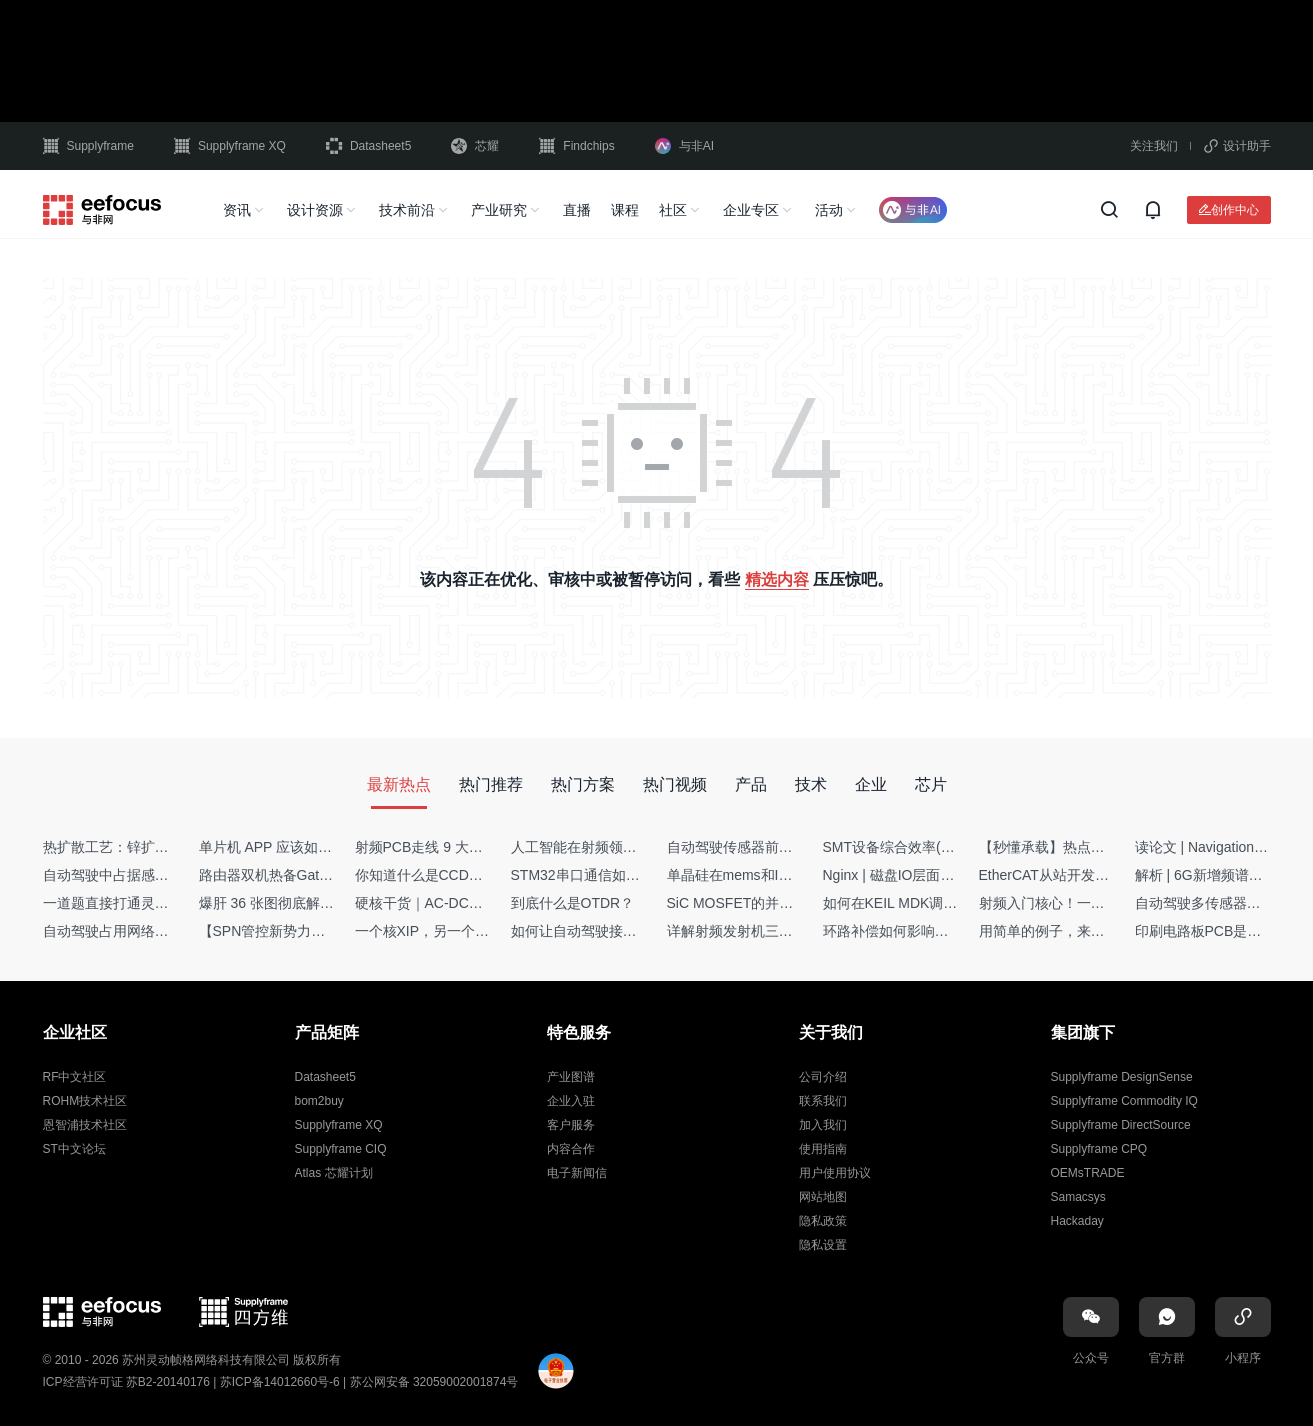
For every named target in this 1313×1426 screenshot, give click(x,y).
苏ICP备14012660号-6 (280, 1382)
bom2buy (319, 1101)
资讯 (237, 210)
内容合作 (571, 1149)
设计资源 (315, 210)
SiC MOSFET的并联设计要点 (758, 903)
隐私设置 (823, 1245)
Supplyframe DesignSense (1122, 1077)
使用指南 (823, 1149)
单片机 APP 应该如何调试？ (287, 847)
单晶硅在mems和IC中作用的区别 (770, 875)
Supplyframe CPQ (1099, 1149)
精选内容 (777, 579)
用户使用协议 (835, 1173)
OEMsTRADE (1088, 1173)
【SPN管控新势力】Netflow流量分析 (313, 931)
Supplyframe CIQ (341, 1149)
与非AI (684, 146)
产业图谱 (571, 1077)
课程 (625, 210)
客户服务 (571, 1125)
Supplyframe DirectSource (1121, 1125)
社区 (673, 210)
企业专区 (751, 210)
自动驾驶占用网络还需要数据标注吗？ (162, 931)
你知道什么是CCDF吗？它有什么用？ (472, 875)
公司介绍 (823, 1077)
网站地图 (823, 1197)
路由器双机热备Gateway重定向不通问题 (324, 875)
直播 (577, 210)
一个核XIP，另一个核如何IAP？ (454, 931)
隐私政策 (823, 1221)
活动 (829, 210)
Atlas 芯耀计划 (334, 1173)
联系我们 (823, 1101)
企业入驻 (571, 1101)
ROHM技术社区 (85, 1101)
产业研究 (499, 210)
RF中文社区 (75, 1077)
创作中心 (1235, 209)
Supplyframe (88, 146)
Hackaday (1077, 1221)
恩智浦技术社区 (85, 1125)
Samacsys (1078, 1197)
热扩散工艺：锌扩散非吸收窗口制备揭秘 (169, 847)
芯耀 (475, 146)
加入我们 (823, 1125)
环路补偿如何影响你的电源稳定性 (928, 931)
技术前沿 (407, 210)
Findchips (576, 146)
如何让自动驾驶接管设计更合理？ (616, 931)
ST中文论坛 (74, 1149)
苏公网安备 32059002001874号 (434, 1382)
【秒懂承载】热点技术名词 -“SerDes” (1095, 847)
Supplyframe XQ (230, 146)
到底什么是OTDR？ (573, 903)
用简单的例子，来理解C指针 (1068, 931)
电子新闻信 (577, 1173)
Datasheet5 (368, 146)
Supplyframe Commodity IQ (1124, 1101)
